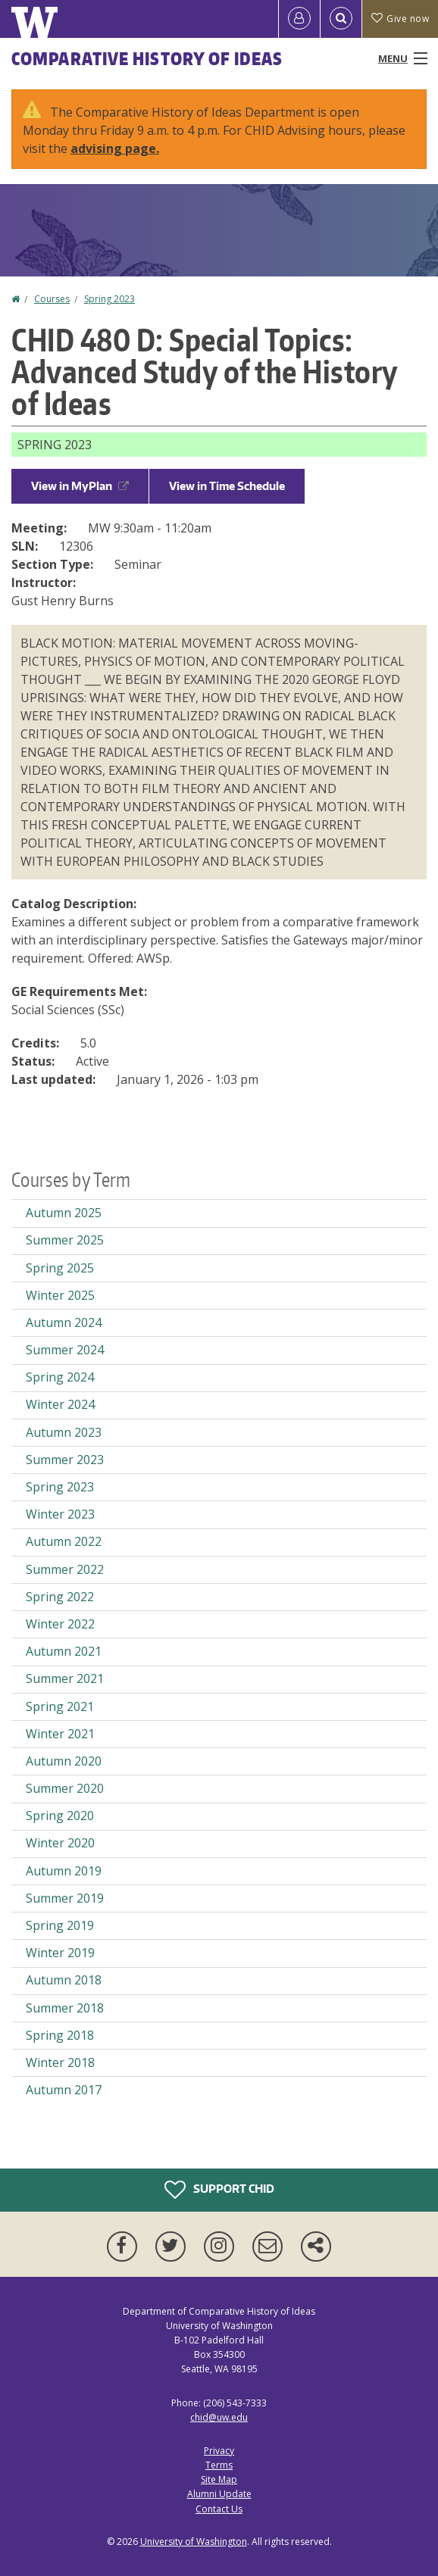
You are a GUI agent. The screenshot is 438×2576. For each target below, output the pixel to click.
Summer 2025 (65, 1240)
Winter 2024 (60, 1404)
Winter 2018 (60, 2062)
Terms (219, 2465)
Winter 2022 (60, 1624)
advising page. (114, 148)
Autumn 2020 (64, 1761)
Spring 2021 (60, 1706)
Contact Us (219, 2509)
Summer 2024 (65, 1349)
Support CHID (219, 2189)
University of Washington (193, 2541)
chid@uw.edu (219, 2417)
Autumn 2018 (64, 1980)
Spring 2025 (60, 1268)
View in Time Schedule (227, 485)
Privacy (219, 2450)
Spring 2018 (60, 2035)
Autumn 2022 (64, 1541)
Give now (400, 18)
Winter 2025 (60, 1295)
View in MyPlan (80, 485)
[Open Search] (341, 19)
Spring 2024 (60, 1377)
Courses (52, 298)
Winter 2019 (60, 1952)
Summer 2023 (65, 1459)
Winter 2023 (60, 1514)
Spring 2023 (109, 298)
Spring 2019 (60, 1925)
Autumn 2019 (64, 1871)
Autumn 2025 (64, 1212)
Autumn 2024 (64, 1322)
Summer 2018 (65, 2008)
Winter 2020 (60, 1842)
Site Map (219, 2479)
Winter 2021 (60, 1733)
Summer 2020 (65, 1788)
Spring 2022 (60, 1596)
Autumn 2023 (64, 1432)
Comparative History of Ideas (147, 58)
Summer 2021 (65, 1678)
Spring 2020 (60, 1815)
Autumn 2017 (64, 2089)
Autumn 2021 (64, 1651)
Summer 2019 (65, 1898)
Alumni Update (219, 2493)
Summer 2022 (65, 1569)
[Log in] (299, 19)
